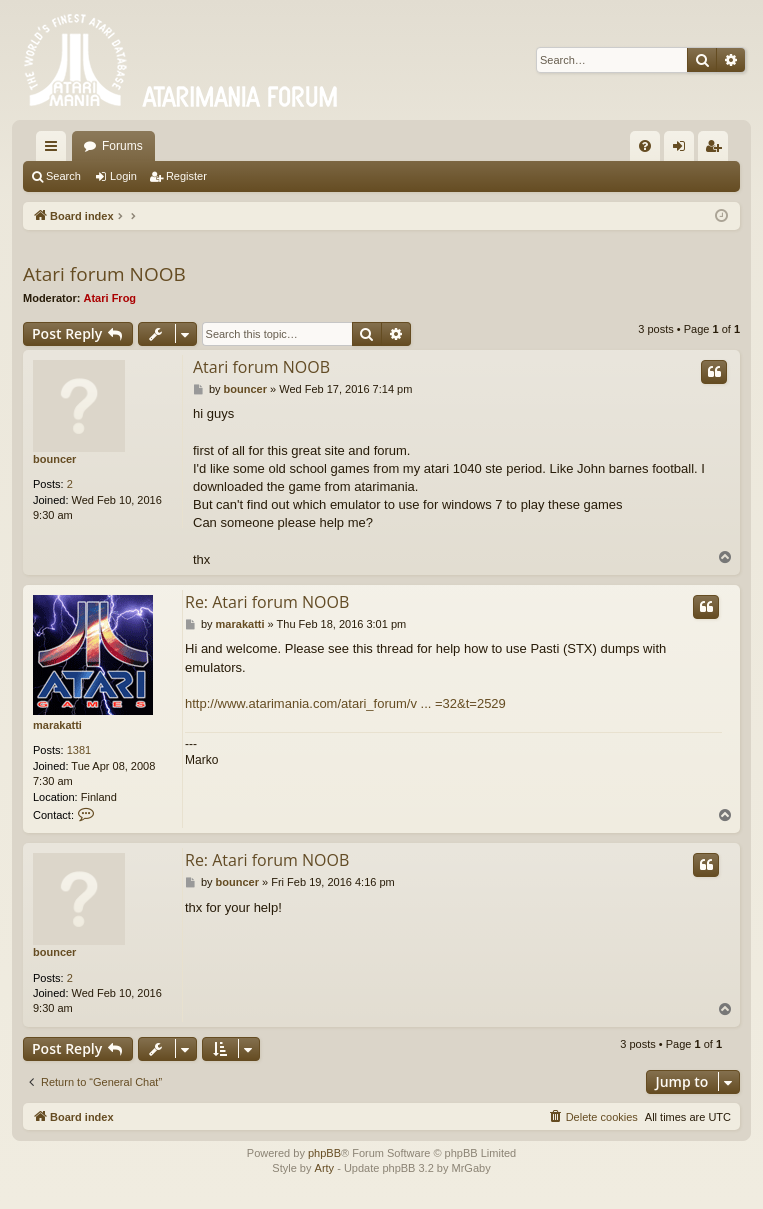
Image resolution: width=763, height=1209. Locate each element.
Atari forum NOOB (104, 274)
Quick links (55, 150)
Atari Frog (110, 298)
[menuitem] (645, 146)
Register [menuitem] (717, 150)
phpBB (324, 1153)
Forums (122, 146)
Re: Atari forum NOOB (267, 602)
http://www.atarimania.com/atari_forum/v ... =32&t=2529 (345, 703)
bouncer (54, 459)
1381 (79, 750)
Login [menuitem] (683, 150)
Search (63, 176)
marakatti (57, 725)
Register (186, 176)
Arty (325, 1168)
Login (123, 176)
